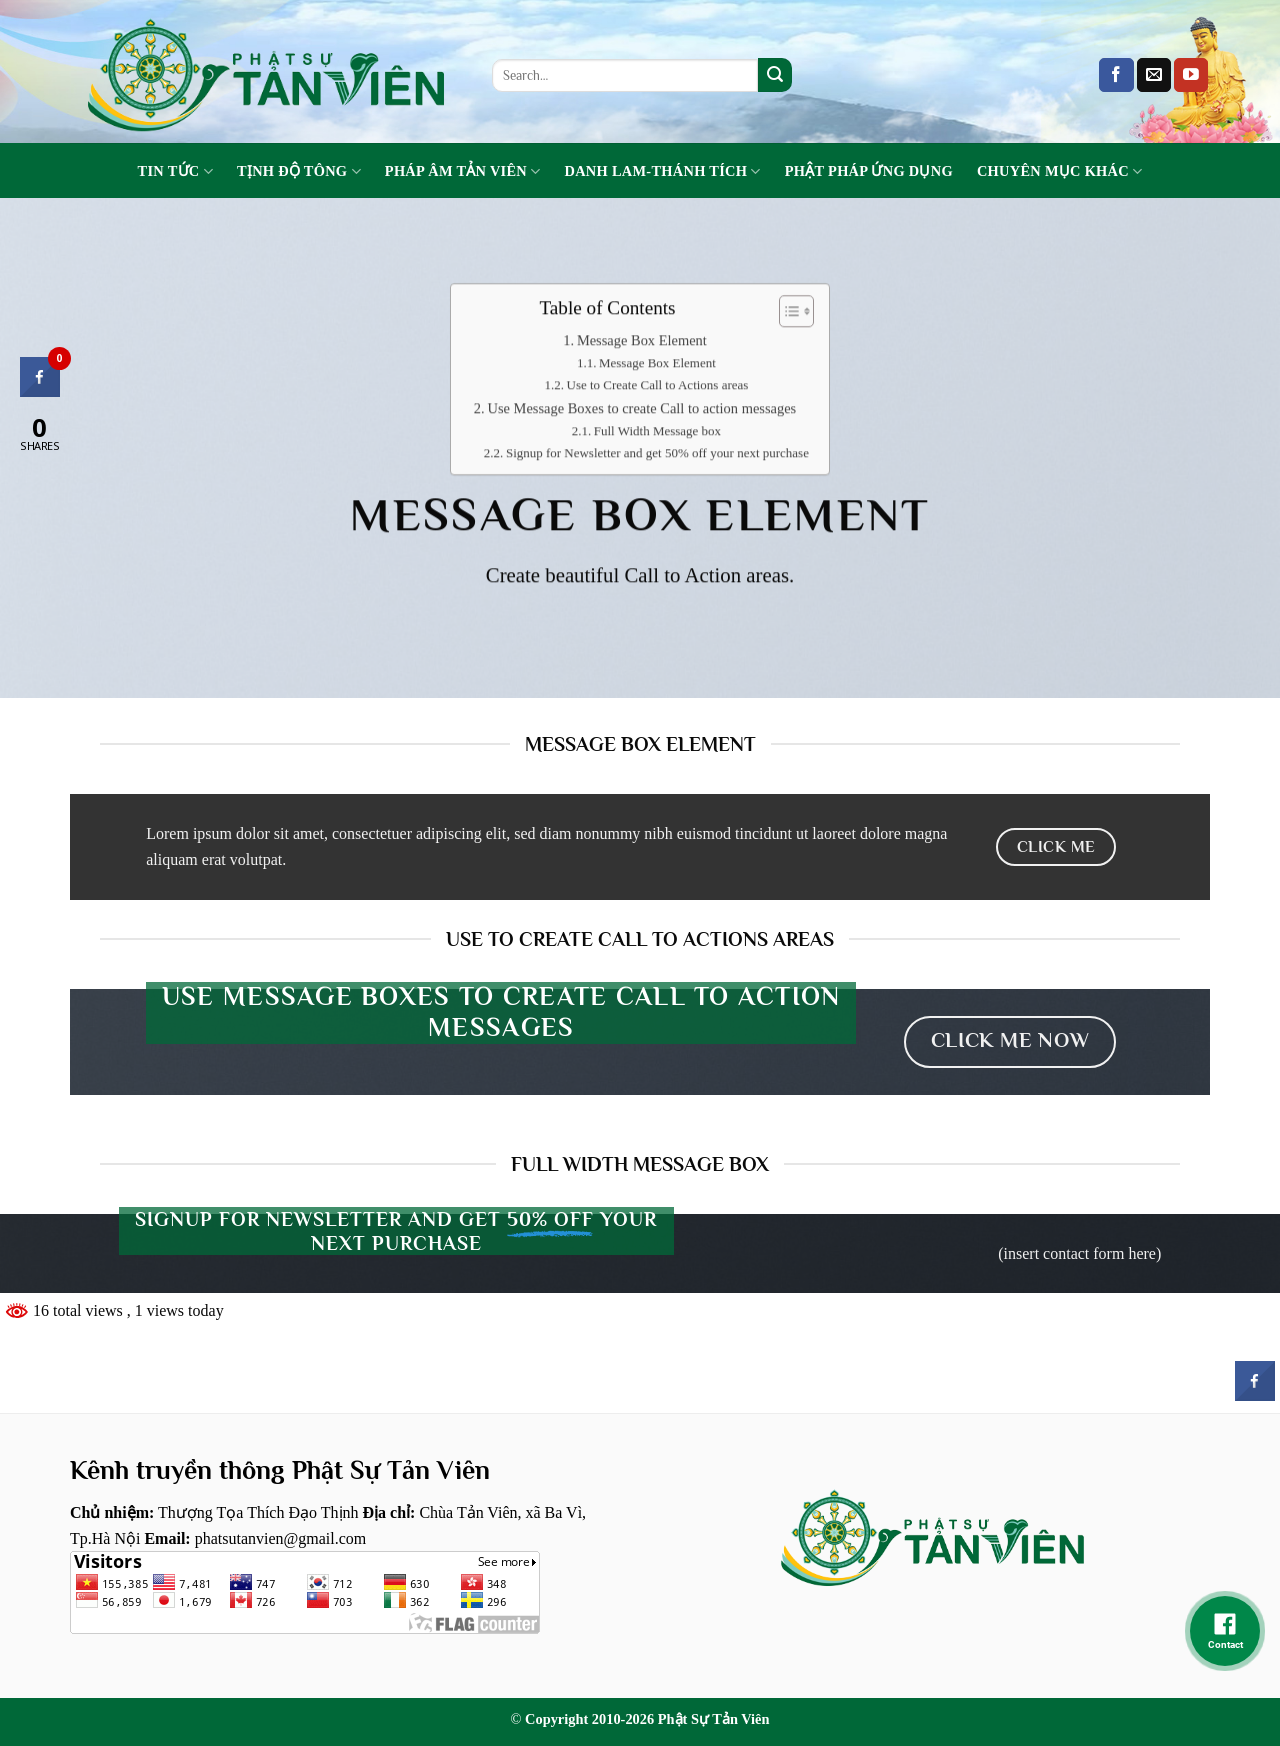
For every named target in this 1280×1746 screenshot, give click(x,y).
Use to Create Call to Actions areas (658, 385)
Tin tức (175, 171)
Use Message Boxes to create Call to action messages (641, 409)
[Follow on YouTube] (1191, 75)
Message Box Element (642, 341)
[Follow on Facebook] (1116, 75)
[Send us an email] (1154, 75)
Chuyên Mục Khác (1060, 171)
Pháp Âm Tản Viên (463, 171)
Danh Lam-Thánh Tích (663, 171)
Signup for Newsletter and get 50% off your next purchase (657, 453)
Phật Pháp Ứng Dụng (869, 171)
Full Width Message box (657, 431)
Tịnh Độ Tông (299, 171)
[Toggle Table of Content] (786, 312)
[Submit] (775, 75)
